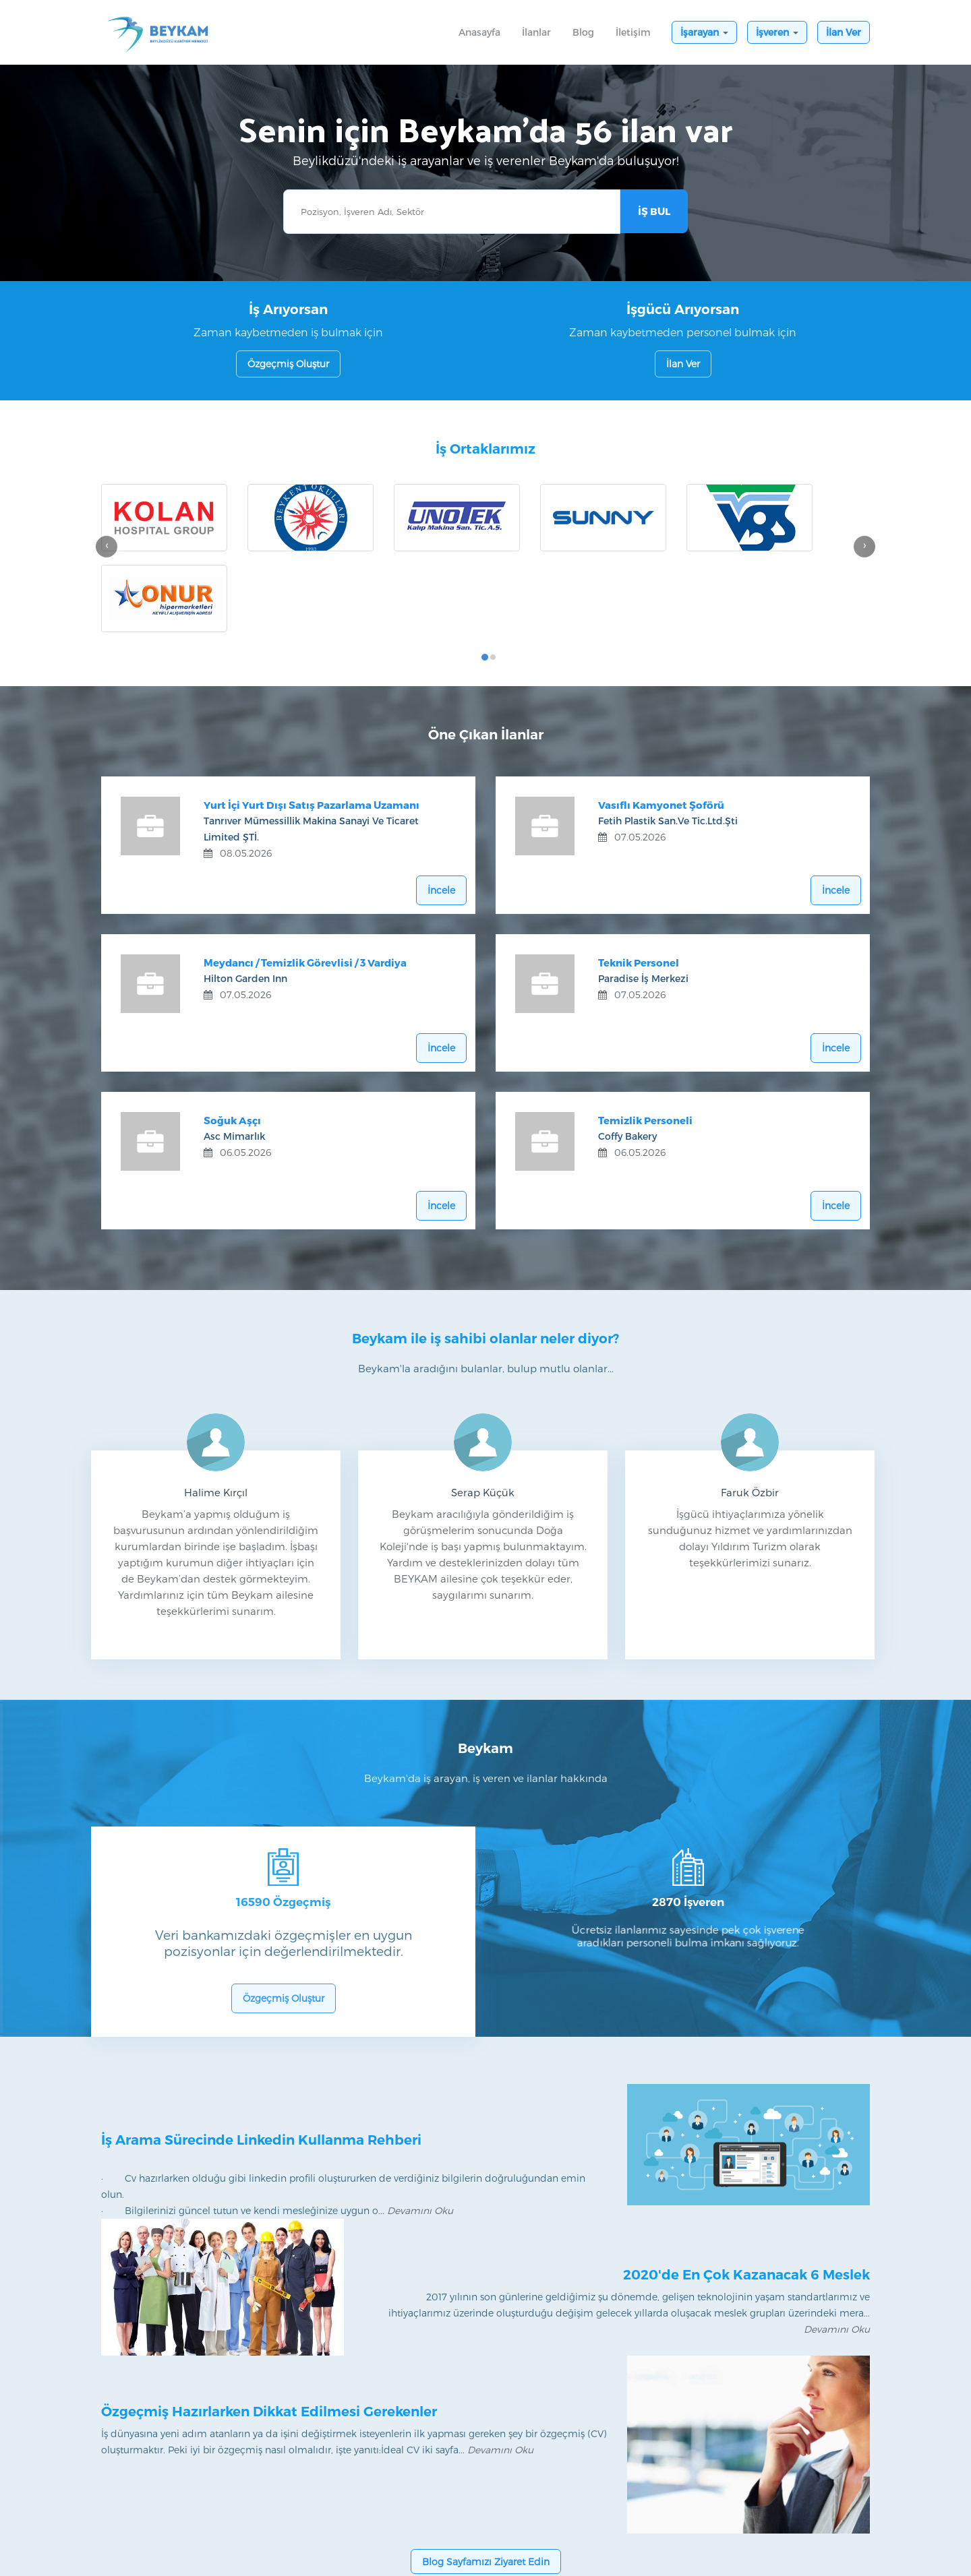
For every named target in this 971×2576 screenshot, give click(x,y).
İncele (440, 805)
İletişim (633, 32)
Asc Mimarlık (237, 1052)
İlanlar (542, 31)
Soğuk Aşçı (235, 1037)
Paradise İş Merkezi (646, 894)
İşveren (777, 32)
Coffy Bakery (630, 1052)
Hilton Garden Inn (249, 894)
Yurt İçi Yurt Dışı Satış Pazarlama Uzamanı (315, 721)
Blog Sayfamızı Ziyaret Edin (486, 2483)
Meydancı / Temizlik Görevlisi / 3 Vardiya (308, 879)
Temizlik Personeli (648, 1037)
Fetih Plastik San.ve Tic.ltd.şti (671, 737)
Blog (583, 32)
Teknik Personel (641, 879)
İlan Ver (843, 32)
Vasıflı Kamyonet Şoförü (664, 721)
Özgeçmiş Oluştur (288, 363)
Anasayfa (479, 32)
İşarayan (704, 32)
